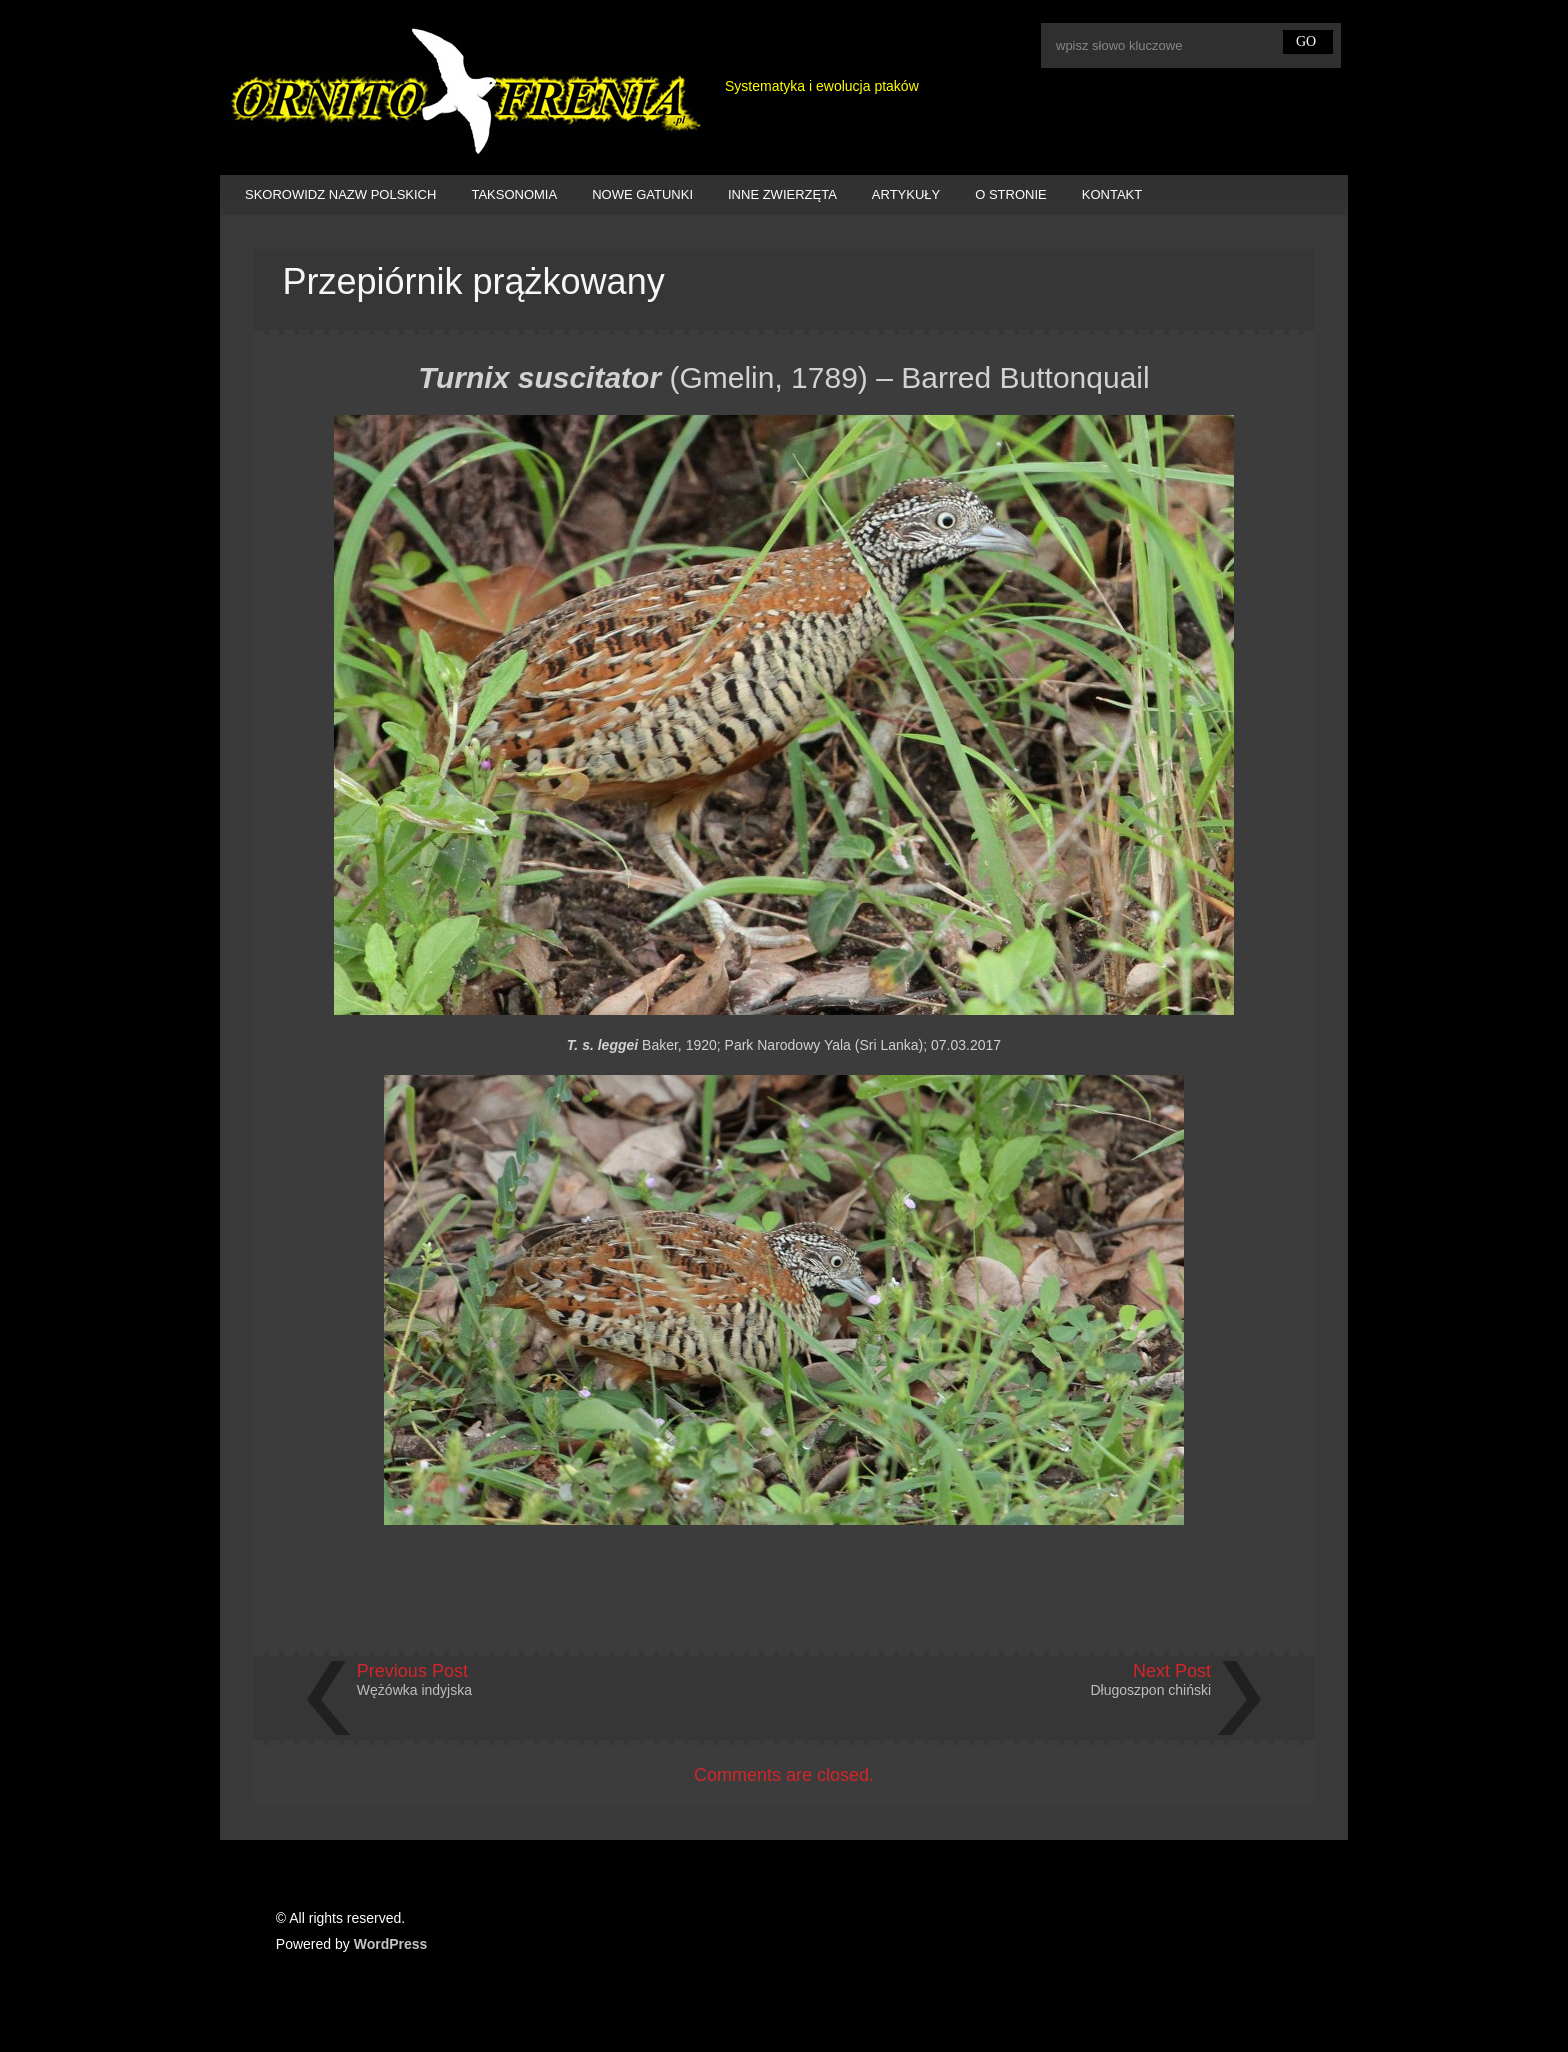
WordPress (391, 1944)
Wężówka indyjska (414, 1690)
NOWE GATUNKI (642, 194)
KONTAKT (1112, 194)
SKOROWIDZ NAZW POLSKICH (340, 194)
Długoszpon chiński (1151, 1690)
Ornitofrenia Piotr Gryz (462, 93)
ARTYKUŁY (906, 194)
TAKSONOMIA (514, 194)
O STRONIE (1011, 194)
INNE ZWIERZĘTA (782, 194)
